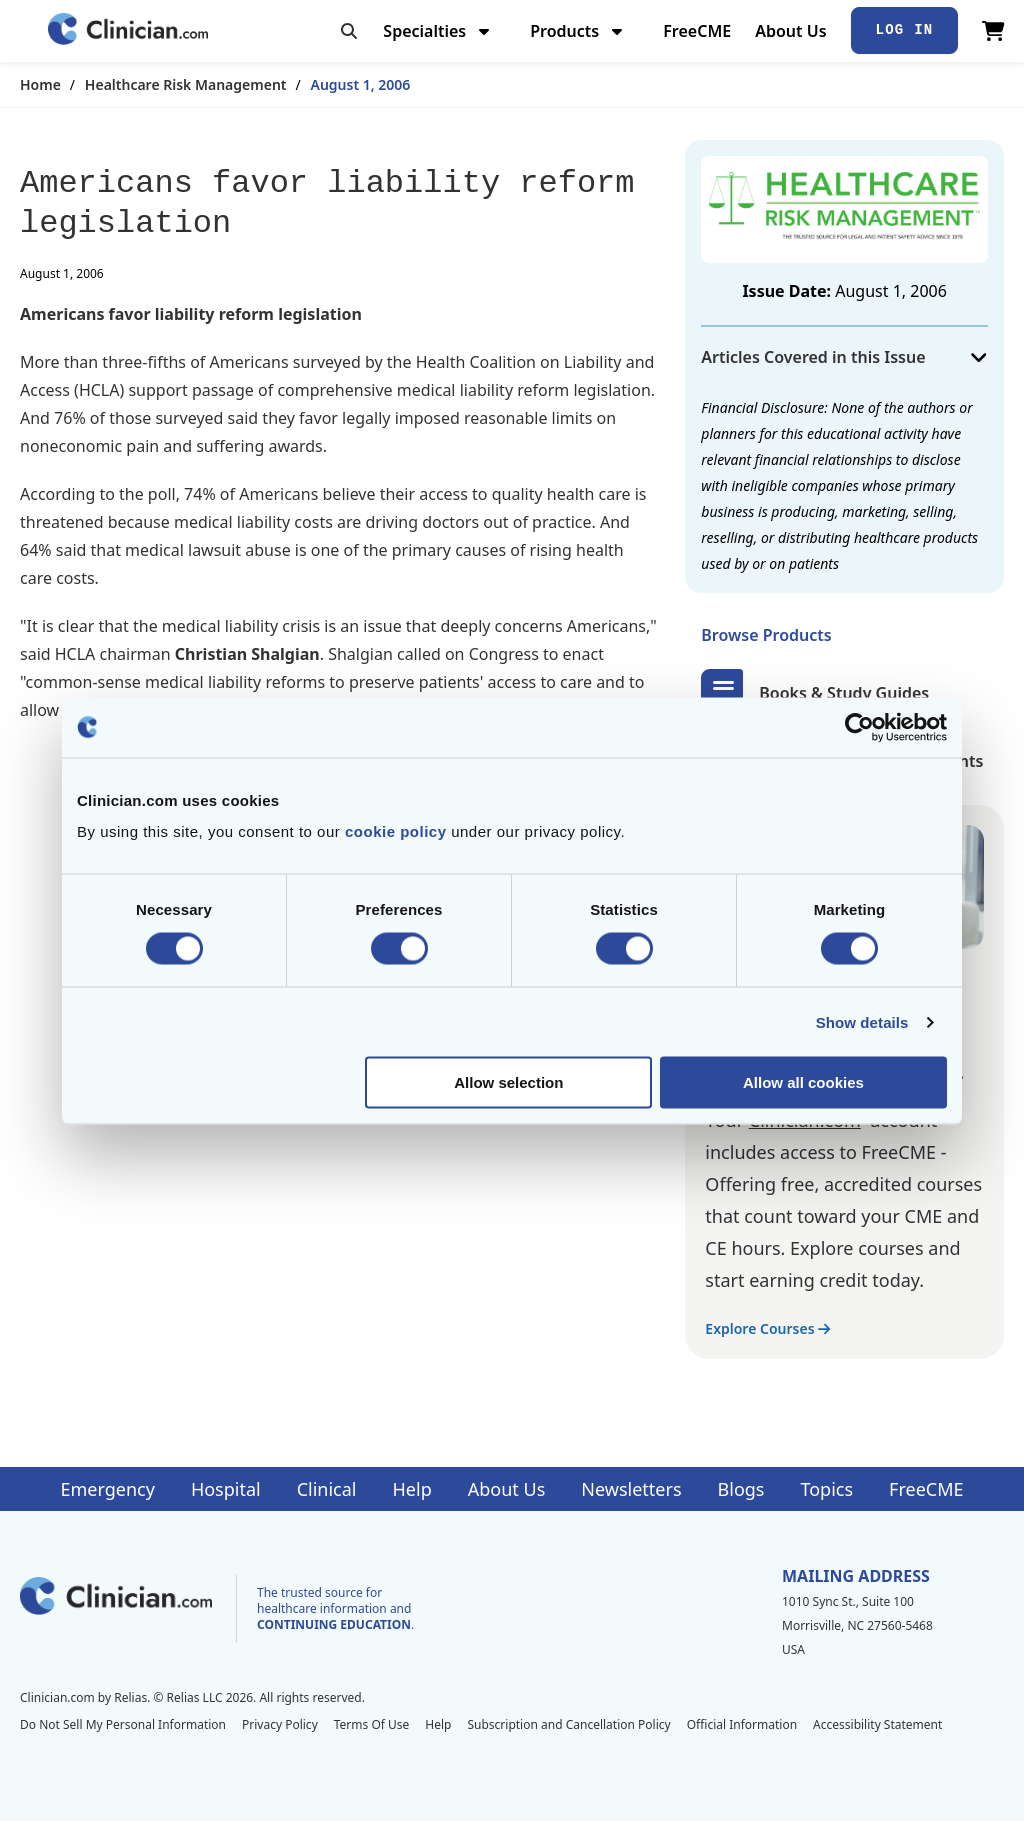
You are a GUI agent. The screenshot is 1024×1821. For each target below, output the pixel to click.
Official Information (742, 1724)
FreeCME (697, 31)
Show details (862, 1021)
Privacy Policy (280, 1724)
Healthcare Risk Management (186, 84)
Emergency (107, 1489)
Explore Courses (767, 1328)
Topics (826, 1489)
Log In (905, 30)
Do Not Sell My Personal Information (123, 1724)
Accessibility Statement (877, 1724)
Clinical (327, 1489)
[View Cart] (993, 31)
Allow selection (508, 1082)
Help (412, 1489)
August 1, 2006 (361, 84)
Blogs (741, 1489)
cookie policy (396, 831)
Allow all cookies (803, 1082)
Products (578, 31)
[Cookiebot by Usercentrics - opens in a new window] (859, 727)
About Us (790, 31)
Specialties (438, 31)
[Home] (128, 30)
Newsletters (631, 1489)
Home (40, 84)
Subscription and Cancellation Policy (568, 1724)
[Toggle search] (349, 31)
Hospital (226, 1489)
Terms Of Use (372, 1724)
